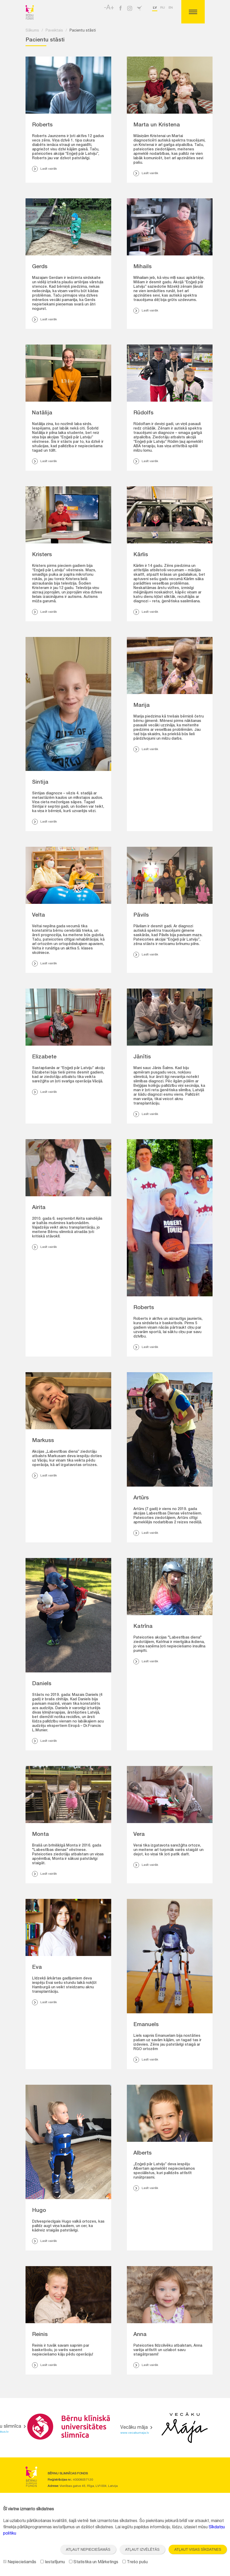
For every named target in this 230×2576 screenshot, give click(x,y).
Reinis (40, 2335)
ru (162, 7)
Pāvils (141, 915)
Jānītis (142, 1057)
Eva (37, 1967)
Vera (139, 1834)
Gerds (39, 267)
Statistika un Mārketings (93, 2562)
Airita (39, 1208)
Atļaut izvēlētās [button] (142, 2549)
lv (155, 7)
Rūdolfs (143, 413)
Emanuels (146, 2025)
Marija (141, 705)
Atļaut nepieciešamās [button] (88, 2549)
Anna (140, 2335)
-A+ (109, 8)
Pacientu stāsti (83, 31)
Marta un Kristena (156, 125)
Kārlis (140, 555)
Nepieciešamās (19, 2562)
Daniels (41, 1684)
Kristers (42, 555)
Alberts (142, 2153)
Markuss (43, 1441)
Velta (38, 915)
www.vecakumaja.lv (134, 2432)
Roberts (42, 125)
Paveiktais (54, 31)
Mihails (142, 267)
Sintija (40, 782)
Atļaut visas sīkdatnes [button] (197, 2549)
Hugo (39, 2210)
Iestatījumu (52, 2562)
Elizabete (44, 1057)
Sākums (32, 31)
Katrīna (143, 1626)
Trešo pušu (135, 2562)
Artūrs (141, 1498)
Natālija (42, 413)
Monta (40, 1834)
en (171, 7)
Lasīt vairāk (44, 169)
